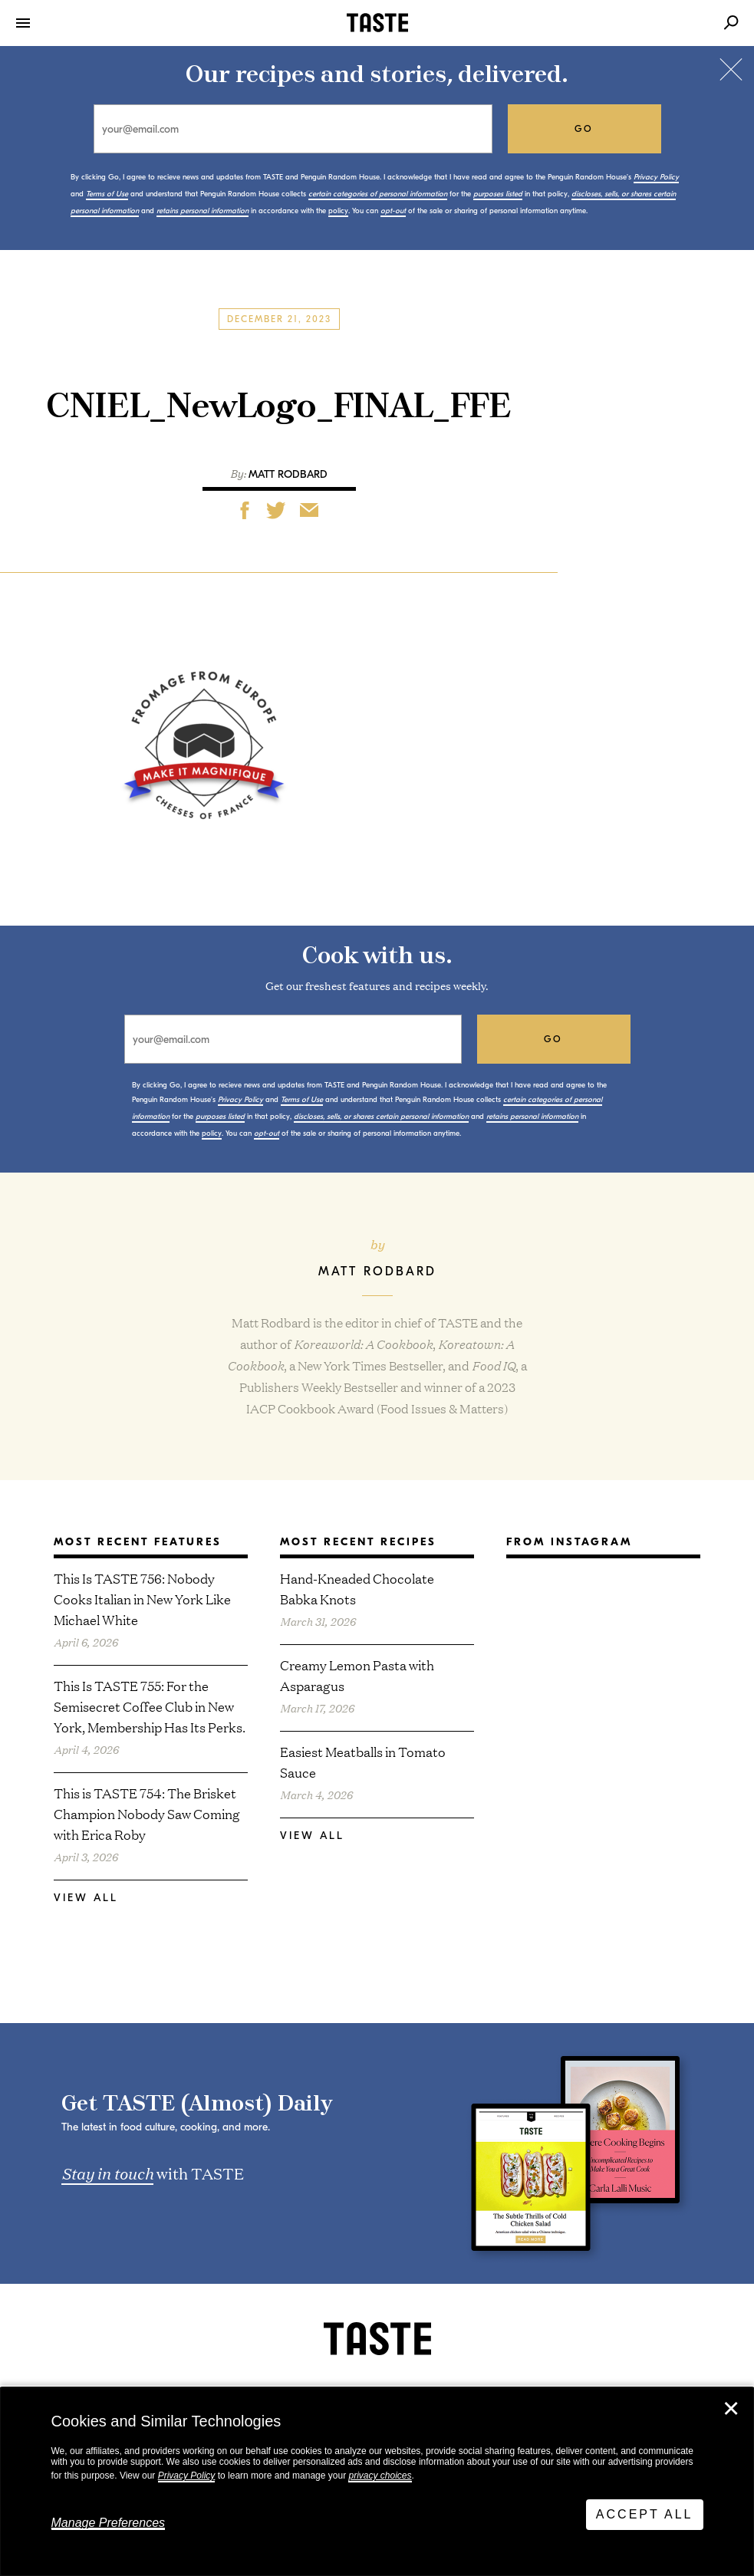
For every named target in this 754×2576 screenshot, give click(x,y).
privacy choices (379, 2475)
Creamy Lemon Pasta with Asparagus (357, 1675)
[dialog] (377, 2481)
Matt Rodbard (288, 474)
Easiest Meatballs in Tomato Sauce (363, 1761)
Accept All (644, 2514)
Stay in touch (107, 2172)
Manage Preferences (108, 2522)
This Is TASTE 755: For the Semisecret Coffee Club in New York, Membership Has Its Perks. (149, 1706)
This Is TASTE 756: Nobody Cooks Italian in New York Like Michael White (142, 1598)
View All (86, 1897)
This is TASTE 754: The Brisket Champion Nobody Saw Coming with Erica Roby (147, 1813)
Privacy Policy (187, 2475)
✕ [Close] (731, 2408)
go (584, 128)
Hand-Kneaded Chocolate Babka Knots (357, 1588)
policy (338, 210)
